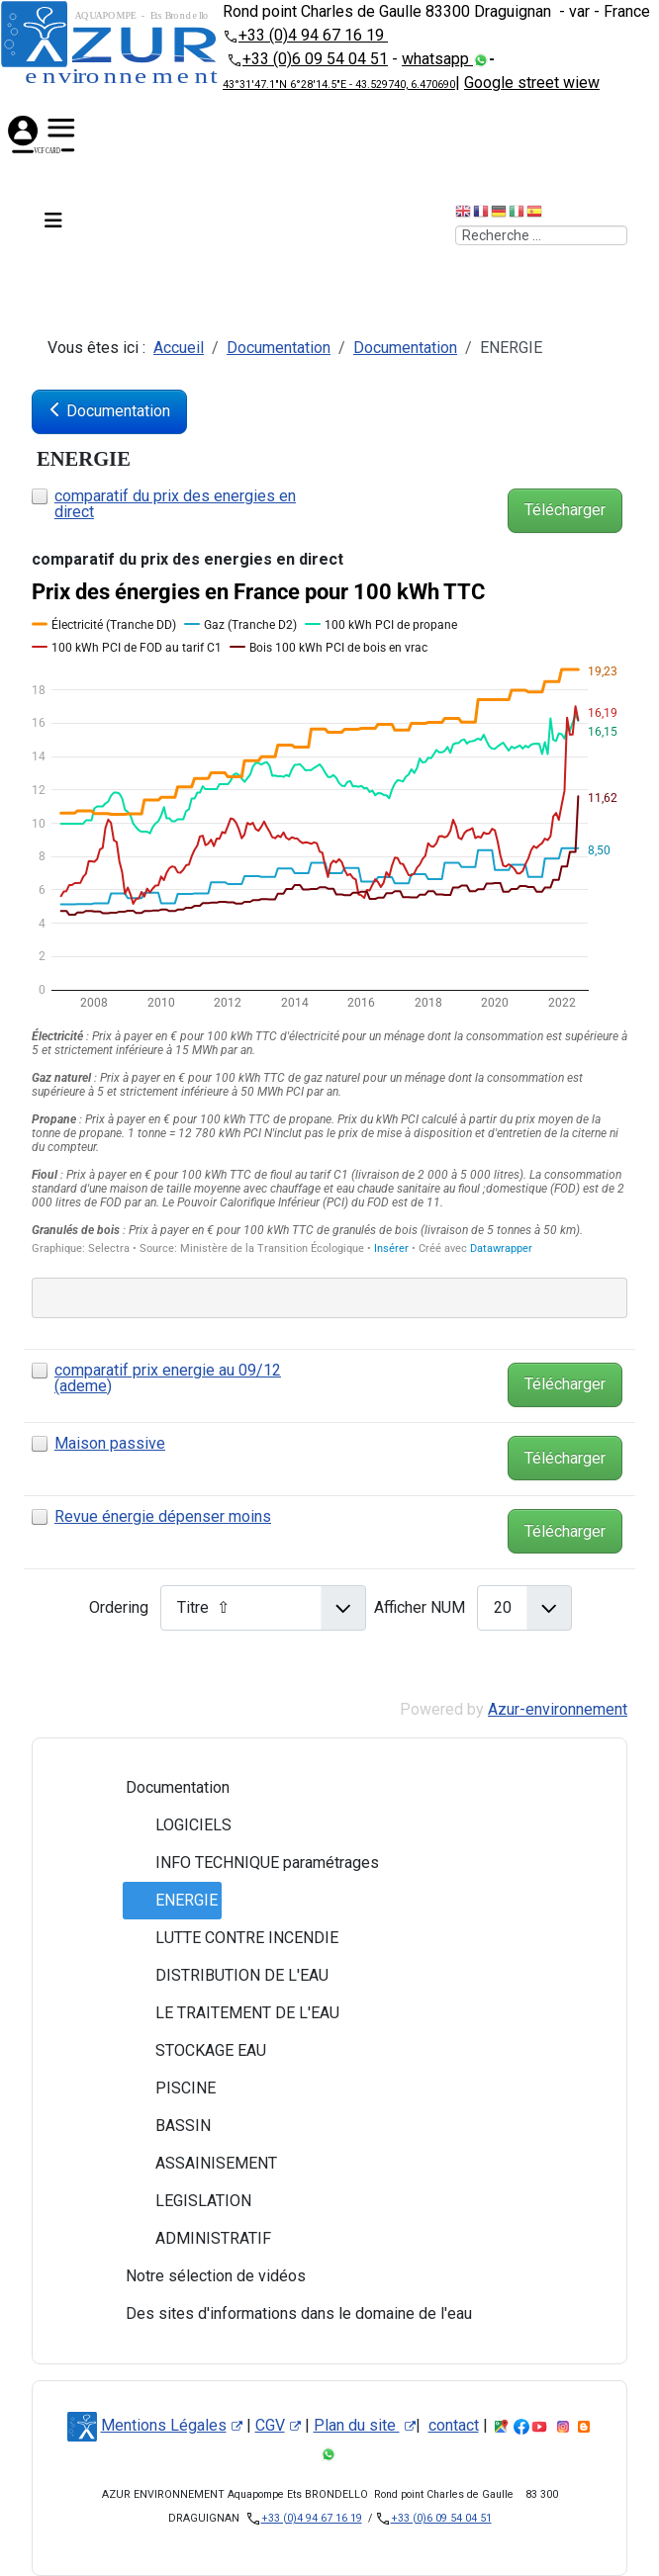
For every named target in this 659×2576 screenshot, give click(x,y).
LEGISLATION (187, 2201)
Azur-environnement (557, 1709)
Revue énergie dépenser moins (162, 1516)
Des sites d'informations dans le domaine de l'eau (283, 2314)
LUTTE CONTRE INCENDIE (231, 1938)
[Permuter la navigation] (51, 223)
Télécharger (565, 509)
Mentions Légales (171, 2425)
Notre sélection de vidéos (200, 2276)
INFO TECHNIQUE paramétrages (251, 1863)
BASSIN (167, 2126)
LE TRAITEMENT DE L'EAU (231, 2013)
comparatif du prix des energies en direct (175, 504)
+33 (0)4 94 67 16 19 (313, 35)
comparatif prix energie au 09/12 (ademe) (167, 1378)
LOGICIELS (178, 1825)
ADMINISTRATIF (197, 2239)
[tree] (329, 2051)
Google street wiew (532, 82)
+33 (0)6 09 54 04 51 (315, 58)
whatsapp (437, 58)
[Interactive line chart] (329, 917)
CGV (278, 2425)
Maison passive (109, 1443)
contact (453, 2425)
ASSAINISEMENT (200, 2163)
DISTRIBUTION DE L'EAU (226, 1976)
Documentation (162, 1788)
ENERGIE (171, 1900)
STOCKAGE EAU (195, 2051)
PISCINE (170, 2088)
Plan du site (365, 2425)
